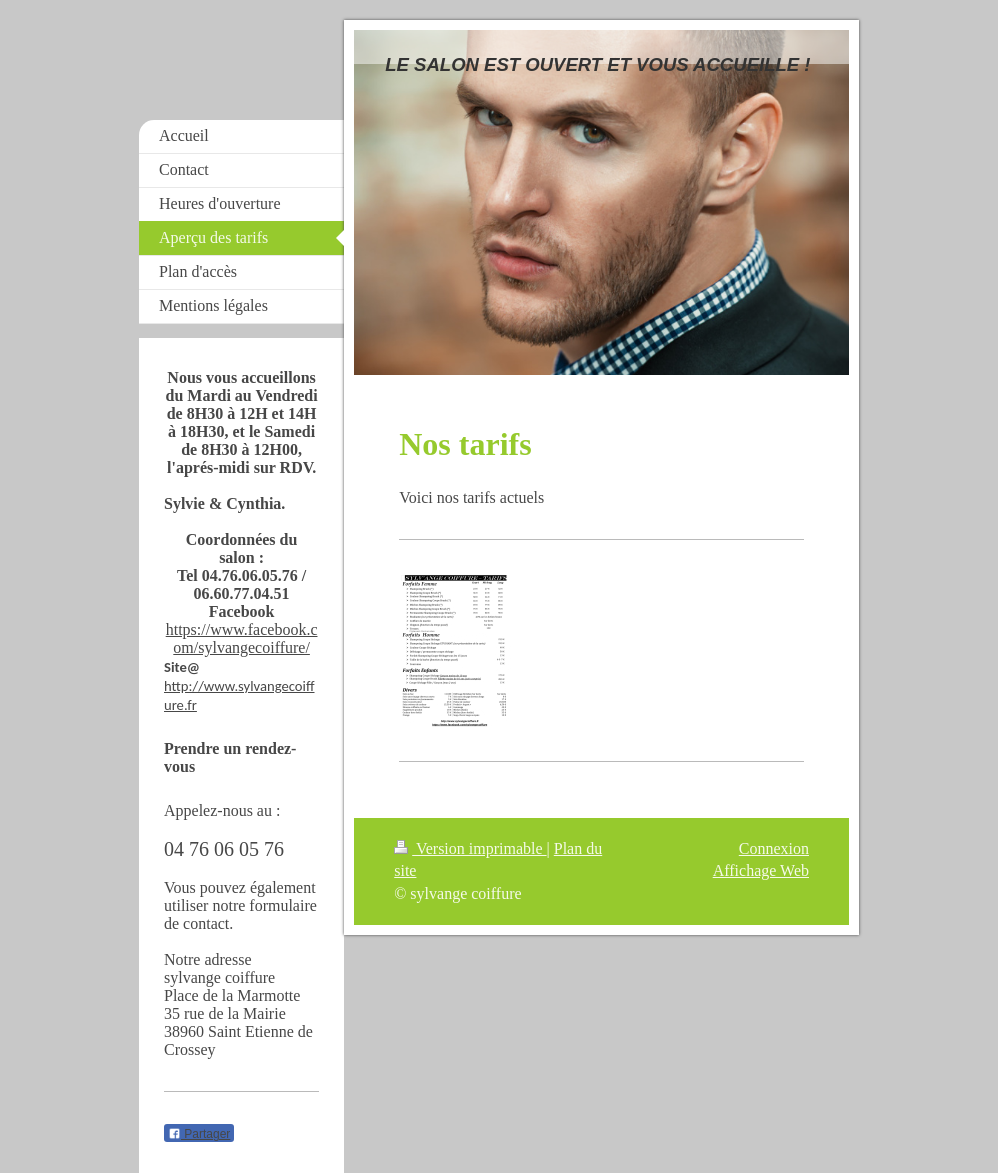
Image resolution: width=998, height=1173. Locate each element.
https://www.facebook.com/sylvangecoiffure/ (242, 638)
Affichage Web (761, 870)
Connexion (774, 848)
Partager (199, 1134)
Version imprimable (470, 848)
